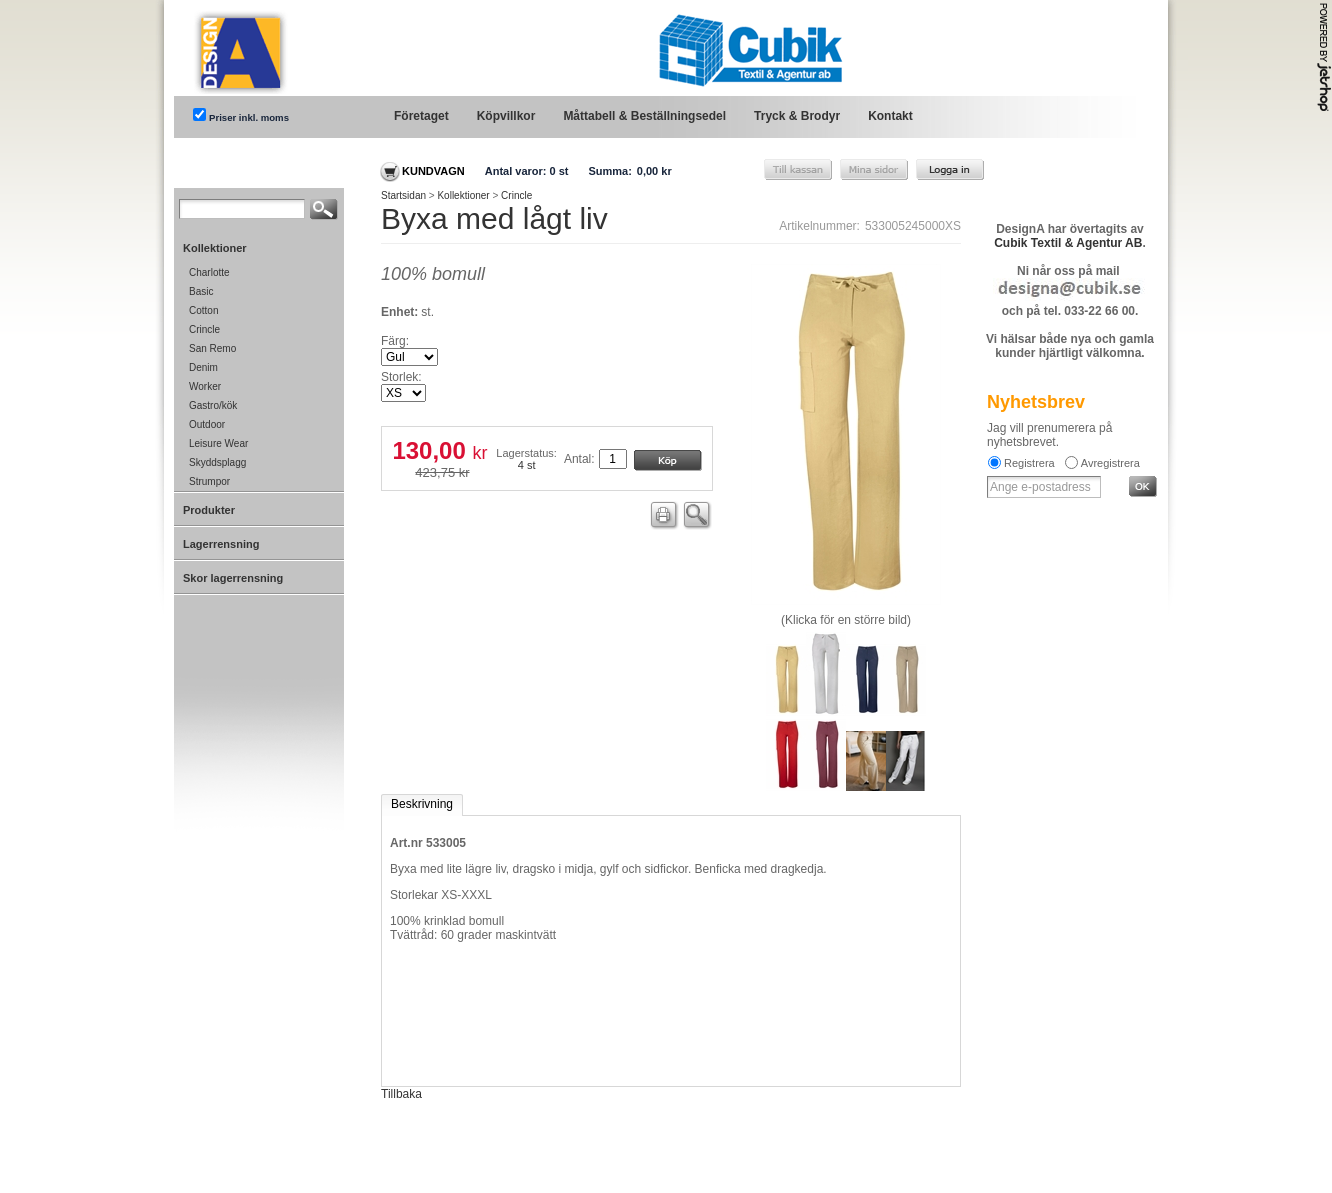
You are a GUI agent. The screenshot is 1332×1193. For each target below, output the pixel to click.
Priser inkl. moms (249, 117)
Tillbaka (401, 1094)
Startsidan (403, 195)
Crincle (516, 195)
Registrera (1029, 463)
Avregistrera (1110, 463)
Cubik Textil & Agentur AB (1068, 243)
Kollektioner (463, 195)
